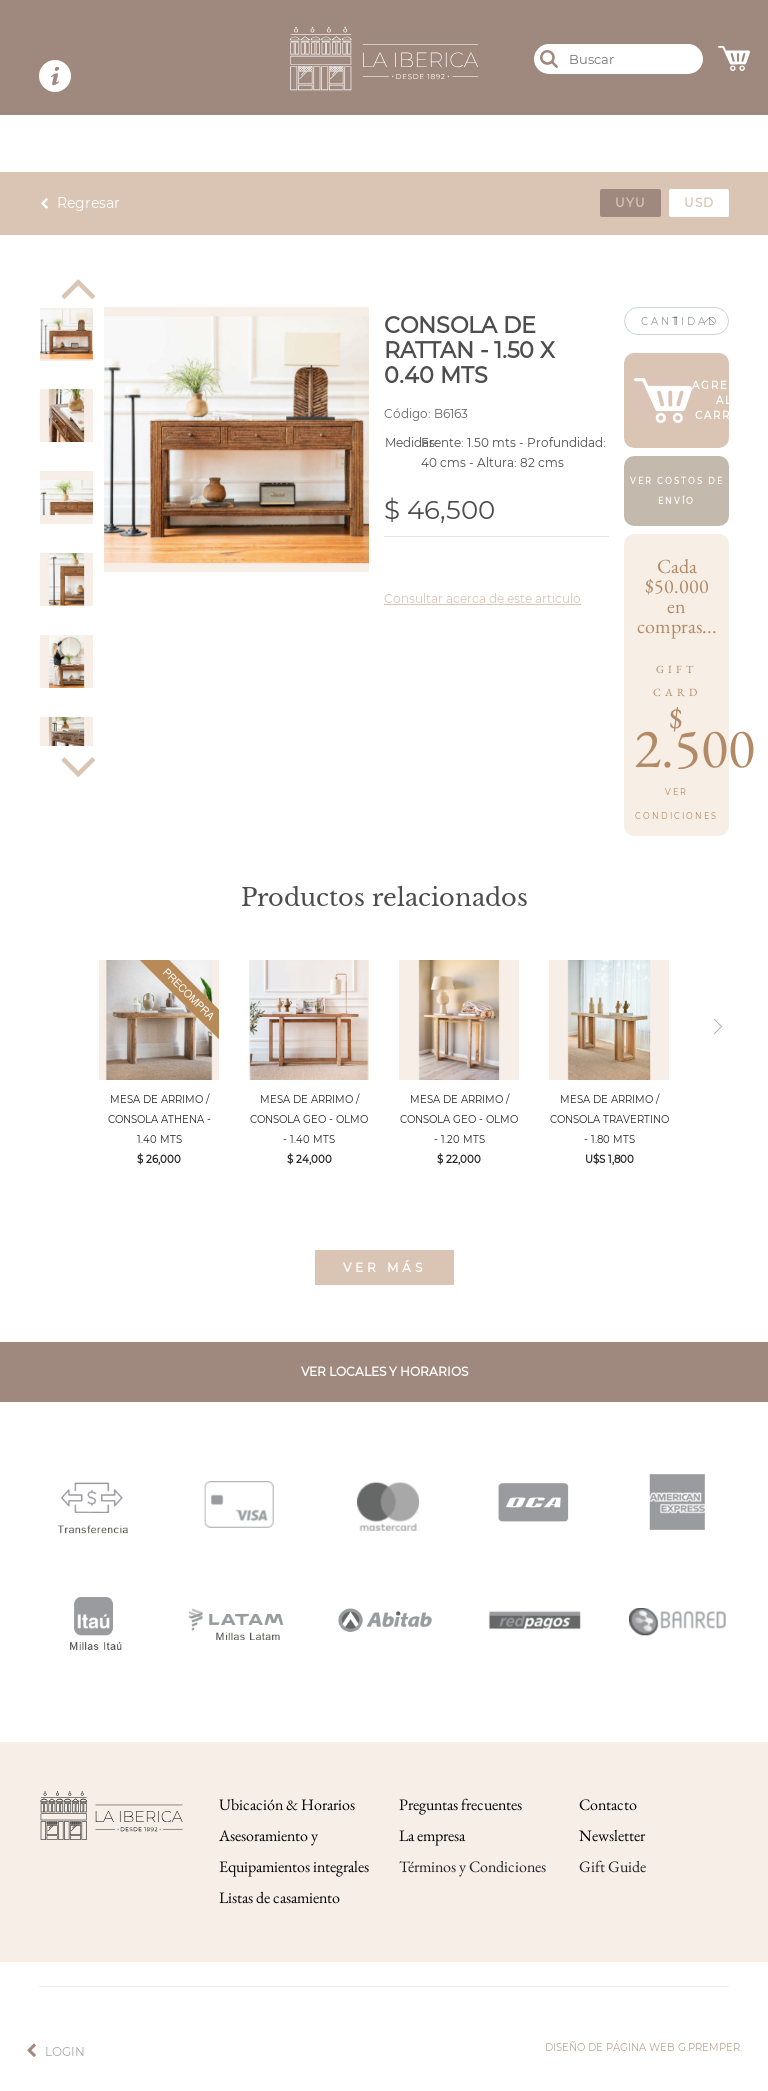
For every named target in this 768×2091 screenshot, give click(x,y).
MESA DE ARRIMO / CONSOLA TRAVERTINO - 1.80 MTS (609, 1119)
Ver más (384, 1267)
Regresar (88, 203)
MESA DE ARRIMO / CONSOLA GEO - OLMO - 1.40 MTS (309, 1119)
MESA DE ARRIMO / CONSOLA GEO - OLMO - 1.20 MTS (459, 1119)
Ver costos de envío (677, 491)
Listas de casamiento (279, 1897)
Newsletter (612, 1835)
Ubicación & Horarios (287, 1804)
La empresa (432, 1835)
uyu (630, 202)
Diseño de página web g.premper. (643, 2047)
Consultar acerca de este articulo (482, 598)
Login (65, 2051)
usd (699, 202)
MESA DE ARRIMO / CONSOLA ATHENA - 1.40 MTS (159, 1119)
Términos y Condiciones (472, 1866)
